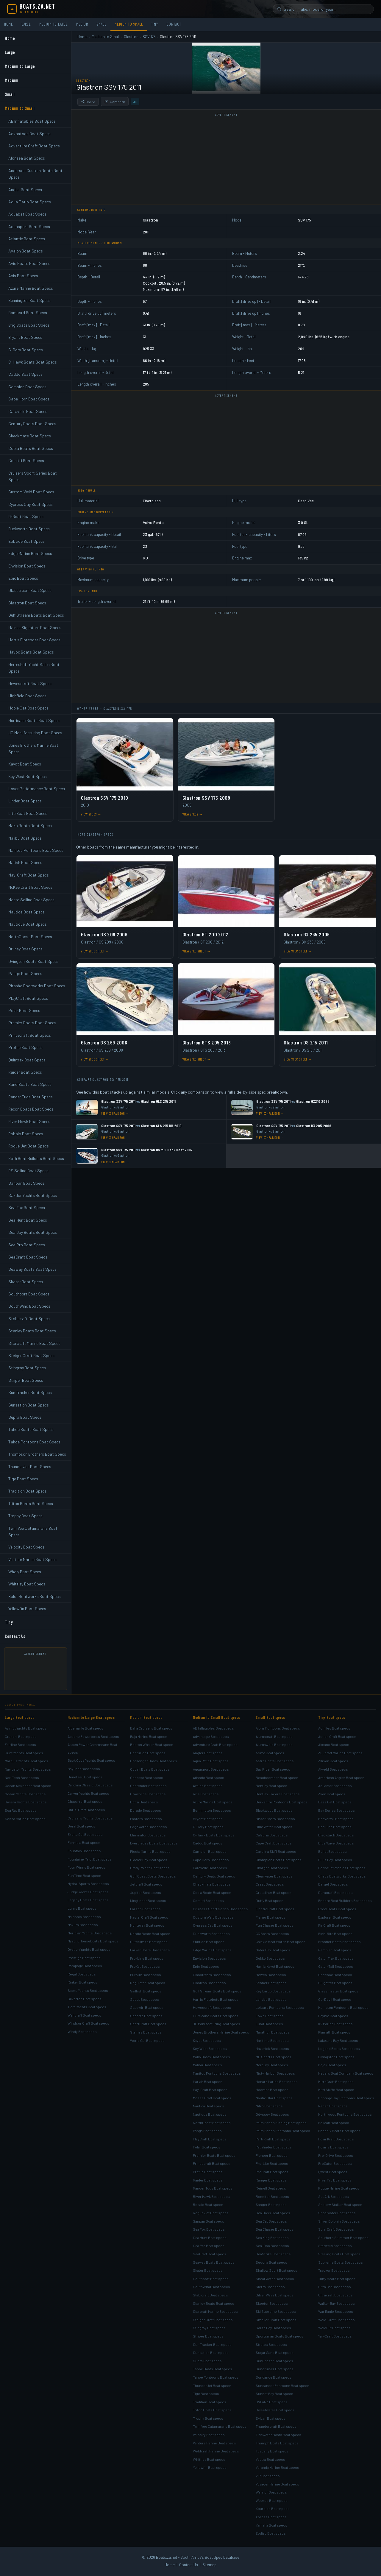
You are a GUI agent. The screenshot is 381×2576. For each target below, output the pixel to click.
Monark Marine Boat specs (277, 2081)
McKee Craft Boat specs (212, 2098)
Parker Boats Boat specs (150, 1950)
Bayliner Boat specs (84, 1768)
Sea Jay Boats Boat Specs (32, 1232)
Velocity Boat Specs (26, 1546)
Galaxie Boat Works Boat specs (280, 1941)
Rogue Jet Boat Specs (28, 1145)
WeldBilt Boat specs (334, 2328)
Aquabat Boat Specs (27, 213)
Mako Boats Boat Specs (30, 825)
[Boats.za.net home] (31, 9)
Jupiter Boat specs (145, 1892)
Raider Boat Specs (25, 1072)
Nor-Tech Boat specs (22, 1777)
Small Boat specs (270, 1717)
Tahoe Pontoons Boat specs (215, 2377)
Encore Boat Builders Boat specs (345, 1900)
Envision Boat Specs (26, 565)
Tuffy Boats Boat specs (336, 2278)
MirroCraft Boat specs (336, 2081)
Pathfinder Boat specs (274, 2147)
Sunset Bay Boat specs (274, 2393)
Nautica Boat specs (208, 2106)
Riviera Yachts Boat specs (26, 1802)
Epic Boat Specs (23, 578)
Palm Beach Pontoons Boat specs (283, 2131)
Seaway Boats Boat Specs (32, 1269)
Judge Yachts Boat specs (88, 1892)
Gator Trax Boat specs (336, 1958)
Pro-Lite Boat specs (272, 2163)
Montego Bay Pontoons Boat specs (346, 2098)
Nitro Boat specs (269, 2106)
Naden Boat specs (333, 2106)
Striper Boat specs (208, 2336)
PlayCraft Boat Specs (28, 998)
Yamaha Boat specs (271, 2525)
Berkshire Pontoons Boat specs (281, 1802)
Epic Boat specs (206, 1966)
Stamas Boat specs (146, 2032)
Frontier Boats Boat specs (339, 1941)
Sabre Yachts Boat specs (88, 1990)
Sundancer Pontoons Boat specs (282, 2385)
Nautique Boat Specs (27, 924)
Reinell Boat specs (271, 2188)
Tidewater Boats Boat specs (278, 2434)
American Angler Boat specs (341, 1777)
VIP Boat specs (268, 2476)
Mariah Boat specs (207, 2081)
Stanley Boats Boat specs (213, 2303)
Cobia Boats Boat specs (212, 1892)
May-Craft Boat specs (210, 2089)
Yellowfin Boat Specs (27, 1608)
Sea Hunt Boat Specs (27, 1219)
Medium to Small (129, 24)
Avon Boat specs (331, 1794)
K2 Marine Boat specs (335, 2024)
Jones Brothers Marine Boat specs (221, 2032)
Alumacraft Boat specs (274, 1736)
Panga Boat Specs (25, 973)
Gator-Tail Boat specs (335, 1966)
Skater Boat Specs (25, 1281)
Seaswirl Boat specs (146, 2007)
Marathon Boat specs (273, 2032)
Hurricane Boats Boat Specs (34, 720)
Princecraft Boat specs (211, 2163)
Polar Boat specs (206, 2147)
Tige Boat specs (206, 2393)
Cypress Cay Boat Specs (30, 504)
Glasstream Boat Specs (29, 590)
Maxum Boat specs (83, 1924)
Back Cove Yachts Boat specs (91, 1760)
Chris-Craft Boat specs (86, 1810)
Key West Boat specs (210, 2048)
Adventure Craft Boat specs (215, 1744)
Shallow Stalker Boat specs (340, 2204)
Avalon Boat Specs (25, 250)
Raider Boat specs (208, 2180)
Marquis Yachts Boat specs (26, 1761)
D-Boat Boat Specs (25, 516)
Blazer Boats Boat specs (275, 1818)
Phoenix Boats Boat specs (339, 2131)
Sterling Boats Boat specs (339, 2254)
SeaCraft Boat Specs (27, 1256)
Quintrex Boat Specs (27, 1059)
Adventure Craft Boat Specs (34, 145)
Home (8, 24)
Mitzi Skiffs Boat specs (336, 2089)
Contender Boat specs (148, 1785)
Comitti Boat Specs (26, 460)
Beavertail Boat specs (336, 1818)
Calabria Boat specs (272, 1835)
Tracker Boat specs (334, 2270)
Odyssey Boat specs (272, 2114)
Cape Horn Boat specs (211, 1860)
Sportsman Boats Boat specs (279, 2336)
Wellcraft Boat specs (84, 2015)
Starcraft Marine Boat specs (215, 2311)
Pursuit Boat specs (145, 1974)
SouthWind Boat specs (211, 2287)
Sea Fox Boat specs (209, 2229)
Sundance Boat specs (273, 2377)
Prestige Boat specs (84, 1958)
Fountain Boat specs (84, 1851)
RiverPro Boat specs (335, 2180)
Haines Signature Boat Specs (34, 627)
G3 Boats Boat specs (272, 1933)
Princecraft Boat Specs (29, 1035)
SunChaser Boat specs (274, 2361)
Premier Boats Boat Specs (32, 1022)
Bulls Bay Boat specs (335, 1860)
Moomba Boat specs (272, 2089)
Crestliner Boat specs (273, 1892)
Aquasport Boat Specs (29, 226)
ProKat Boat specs (145, 1966)
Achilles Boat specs (334, 1728)
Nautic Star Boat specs (274, 2098)
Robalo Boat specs (208, 2204)
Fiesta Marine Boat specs (150, 1851)
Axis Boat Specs (23, 275)
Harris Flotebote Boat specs (215, 1999)
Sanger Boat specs (271, 2204)
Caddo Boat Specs (25, 374)
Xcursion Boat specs (273, 2508)
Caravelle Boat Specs (27, 411)
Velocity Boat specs (209, 2434)
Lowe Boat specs (270, 2016)
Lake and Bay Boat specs (338, 2040)
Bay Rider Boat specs (273, 1769)
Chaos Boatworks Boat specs (342, 1876)
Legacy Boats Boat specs (88, 1900)
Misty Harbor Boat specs (275, 2073)
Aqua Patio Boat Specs (29, 201)
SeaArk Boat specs (333, 2196)
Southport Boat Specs (28, 1293)
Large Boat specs (19, 1717)
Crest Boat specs (270, 1884)
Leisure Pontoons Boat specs (280, 2007)
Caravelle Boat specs (210, 1868)
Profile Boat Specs (25, 1047)
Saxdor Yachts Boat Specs (32, 1195)
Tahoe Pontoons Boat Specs (34, 1441)
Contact (173, 24)
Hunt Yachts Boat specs (24, 1753)
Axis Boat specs (206, 1794)
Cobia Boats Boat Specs (30, 448)
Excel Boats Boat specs (337, 1909)
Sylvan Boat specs (270, 2418)
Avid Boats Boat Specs (29, 263)
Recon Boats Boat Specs (30, 1108)
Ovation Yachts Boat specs (89, 1949)
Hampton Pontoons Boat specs (343, 2007)
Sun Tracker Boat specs (212, 2344)
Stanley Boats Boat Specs (32, 1330)
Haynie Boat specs (333, 2016)
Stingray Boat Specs (27, 1367)
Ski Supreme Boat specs (276, 2311)
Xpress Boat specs (271, 2517)
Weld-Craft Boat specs (336, 2320)
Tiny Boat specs (331, 1717)
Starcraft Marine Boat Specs (34, 1343)
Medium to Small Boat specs (216, 1717)
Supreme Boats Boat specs (340, 2262)
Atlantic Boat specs (208, 1777)
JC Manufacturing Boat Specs (35, 732)
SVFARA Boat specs (272, 2402)
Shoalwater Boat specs (337, 2213)
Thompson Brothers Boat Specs (37, 1454)
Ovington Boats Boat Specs (33, 961)
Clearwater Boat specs (274, 1876)
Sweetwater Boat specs (275, 2410)
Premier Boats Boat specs (214, 2155)
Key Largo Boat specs (273, 1991)
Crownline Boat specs (148, 1794)
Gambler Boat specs (334, 1950)
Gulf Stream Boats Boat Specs (36, 615)
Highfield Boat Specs (27, 695)
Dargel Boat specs (333, 1884)
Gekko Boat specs (270, 1958)
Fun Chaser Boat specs (274, 1925)
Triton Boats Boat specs (212, 2410)
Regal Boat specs (82, 1974)
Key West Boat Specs (27, 776)
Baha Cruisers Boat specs (151, 1728)
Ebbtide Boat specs (208, 1941)
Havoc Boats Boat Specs (31, 651)
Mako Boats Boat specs (211, 2057)
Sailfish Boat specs (145, 1991)
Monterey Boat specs (147, 1925)
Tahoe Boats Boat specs (212, 2369)
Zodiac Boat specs (271, 2533)
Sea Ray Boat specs (21, 1810)
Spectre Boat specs (146, 2016)
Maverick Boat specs (272, 2048)
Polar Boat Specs (24, 1010)
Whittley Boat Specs (26, 1583)
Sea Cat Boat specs (271, 2221)
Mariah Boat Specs (25, 862)
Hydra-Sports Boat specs (88, 1883)
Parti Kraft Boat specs (273, 2139)
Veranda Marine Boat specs (277, 2467)
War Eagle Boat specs (335, 2311)
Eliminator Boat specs (148, 1835)
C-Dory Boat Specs (25, 349)
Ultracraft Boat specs (335, 2295)
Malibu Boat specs (207, 2065)
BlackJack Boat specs (336, 1835)
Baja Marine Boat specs (148, 1736)
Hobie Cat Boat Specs (28, 707)
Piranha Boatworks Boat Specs (36, 985)
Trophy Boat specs (208, 2418)
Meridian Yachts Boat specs (90, 1933)
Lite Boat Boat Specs (27, 813)
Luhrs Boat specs (82, 1908)
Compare (114, 101)
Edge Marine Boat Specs (30, 553)
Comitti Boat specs (208, 1900)
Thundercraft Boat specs (276, 2426)
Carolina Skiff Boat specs (276, 1851)
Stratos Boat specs (271, 2344)
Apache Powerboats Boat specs (93, 1736)
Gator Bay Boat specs (273, 1950)
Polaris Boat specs (333, 2147)
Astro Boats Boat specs (275, 1761)
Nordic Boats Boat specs (150, 1933)
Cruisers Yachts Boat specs (90, 1818)
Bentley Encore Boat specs (278, 1794)
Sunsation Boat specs (211, 2352)
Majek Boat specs (332, 2065)
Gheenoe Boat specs (335, 1974)
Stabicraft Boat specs (210, 2295)
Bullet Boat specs (332, 1851)
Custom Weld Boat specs (213, 1917)
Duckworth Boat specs (211, 1933)
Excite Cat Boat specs (85, 1834)
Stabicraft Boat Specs (29, 1318)
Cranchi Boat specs (21, 1736)
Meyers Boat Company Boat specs (345, 2073)
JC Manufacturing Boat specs (216, 2024)
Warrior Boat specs (271, 2492)
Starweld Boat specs (335, 2245)
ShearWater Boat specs (275, 2278)
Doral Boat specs (81, 1826)
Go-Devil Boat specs (334, 1999)
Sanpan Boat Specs (26, 1183)
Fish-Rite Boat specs (335, 1933)
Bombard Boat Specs (27, 312)
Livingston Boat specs (336, 2057)
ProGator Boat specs (335, 2163)
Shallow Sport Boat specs (276, 2270)
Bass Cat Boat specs (335, 1802)
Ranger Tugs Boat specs (212, 2188)
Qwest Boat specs (332, 2172)
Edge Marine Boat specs (212, 1950)
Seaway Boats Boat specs (214, 2262)
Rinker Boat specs (82, 1982)
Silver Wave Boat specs (274, 2295)
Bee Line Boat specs (335, 1827)
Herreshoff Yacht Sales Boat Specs (34, 667)
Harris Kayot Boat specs (275, 1966)
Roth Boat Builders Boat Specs (36, 1158)
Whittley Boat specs (209, 2459)
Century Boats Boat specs (214, 1876)
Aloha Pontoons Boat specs (278, 1728)
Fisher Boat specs (270, 1917)
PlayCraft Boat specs (210, 2139)
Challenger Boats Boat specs (153, 1761)
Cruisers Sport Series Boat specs (220, 1909)
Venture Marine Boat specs (214, 2443)
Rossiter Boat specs (272, 2196)
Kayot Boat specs (207, 2040)
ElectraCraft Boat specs (275, 1909)
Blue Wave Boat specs (336, 1843)
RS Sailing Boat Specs (28, 1170)
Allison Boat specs (333, 1761)
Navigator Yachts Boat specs (28, 1769)
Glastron (131, 36)
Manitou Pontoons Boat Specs (35, 850)
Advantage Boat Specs (29, 133)
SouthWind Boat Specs (29, 1306)
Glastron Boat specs (209, 1983)
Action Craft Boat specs (337, 1736)
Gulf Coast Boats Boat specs (153, 1876)
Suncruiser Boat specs (274, 2369)
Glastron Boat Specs (27, 602)
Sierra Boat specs (270, 2287)
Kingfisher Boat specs (148, 1900)
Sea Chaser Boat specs (274, 2229)
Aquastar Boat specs (335, 1785)
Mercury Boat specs (272, 2065)
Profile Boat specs (208, 2172)
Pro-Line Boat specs (146, 1958)
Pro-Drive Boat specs (335, 2155)
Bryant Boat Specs (25, 337)
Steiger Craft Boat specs (213, 2320)
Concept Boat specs (146, 1777)
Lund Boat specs (269, 2024)
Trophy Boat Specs (25, 1515)
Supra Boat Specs (24, 1417)
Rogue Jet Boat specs (211, 2213)
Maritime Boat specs (272, 2040)
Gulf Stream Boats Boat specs (217, 1991)
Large (26, 24)
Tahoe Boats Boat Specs (31, 1429)
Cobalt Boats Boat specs (150, 1769)
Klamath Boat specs (334, 2032)
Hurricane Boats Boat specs (215, 2016)
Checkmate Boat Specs (29, 435)
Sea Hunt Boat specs (210, 2237)
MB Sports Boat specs (273, 2057)
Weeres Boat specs (272, 2500)
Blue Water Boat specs (274, 1827)
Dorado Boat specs (145, 1810)
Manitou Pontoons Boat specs (217, 2073)
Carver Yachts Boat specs (88, 1793)
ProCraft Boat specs (272, 2172)
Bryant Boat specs (208, 1818)
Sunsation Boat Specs (28, 1404)
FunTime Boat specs (84, 1875)
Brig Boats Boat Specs (28, 325)
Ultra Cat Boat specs (334, 2287)
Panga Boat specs (207, 2131)
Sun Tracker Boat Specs (30, 1392)
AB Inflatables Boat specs (213, 1728)
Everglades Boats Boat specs (154, 1843)
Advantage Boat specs (211, 1736)
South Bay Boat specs (273, 2328)
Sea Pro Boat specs (208, 2245)
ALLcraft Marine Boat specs (340, 1753)
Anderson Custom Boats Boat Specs (35, 174)
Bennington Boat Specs (29, 300)
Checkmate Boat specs (212, 1884)
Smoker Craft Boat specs (276, 2320)
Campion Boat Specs (27, 386)
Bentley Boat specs (271, 1785)
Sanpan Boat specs (208, 2221)
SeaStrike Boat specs (273, 2254)
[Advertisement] (38, 1671)
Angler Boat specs (208, 1753)
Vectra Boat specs (270, 2459)
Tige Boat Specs (23, 1478)
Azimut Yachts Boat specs (25, 1728)
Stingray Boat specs (209, 2328)
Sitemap (209, 2564)
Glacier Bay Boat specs (148, 1860)
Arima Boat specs (270, 1753)
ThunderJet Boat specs (212, 2385)
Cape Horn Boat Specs (28, 398)
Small (101, 24)
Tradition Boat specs (209, 2402)
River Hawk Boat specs (211, 2196)
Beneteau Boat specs (85, 1777)
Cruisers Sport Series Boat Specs (32, 476)
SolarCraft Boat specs (336, 2229)
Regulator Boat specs (147, 1983)
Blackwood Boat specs (274, 1810)
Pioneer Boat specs (272, 2155)
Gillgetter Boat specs (335, 1983)
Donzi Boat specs (144, 1802)
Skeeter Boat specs (272, 2303)
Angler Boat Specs (25, 189)
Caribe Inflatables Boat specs (342, 1868)
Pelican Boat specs (333, 2122)
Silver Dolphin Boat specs (339, 2221)
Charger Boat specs (272, 1868)
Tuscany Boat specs (272, 2451)
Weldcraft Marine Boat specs (216, 2451)
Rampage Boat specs (85, 1966)
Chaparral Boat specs (85, 1801)
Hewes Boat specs (271, 1974)
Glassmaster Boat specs (338, 1991)
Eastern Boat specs (146, 1818)
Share (88, 101)
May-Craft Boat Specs (28, 874)
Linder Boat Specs (25, 800)
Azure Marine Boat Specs (30, 288)
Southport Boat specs (211, 2278)
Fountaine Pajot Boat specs (90, 1859)
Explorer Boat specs (334, 1917)
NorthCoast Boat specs (212, 2122)
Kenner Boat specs (271, 1983)
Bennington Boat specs (212, 1810)
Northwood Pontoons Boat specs (345, 2114)
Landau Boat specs (271, 1999)
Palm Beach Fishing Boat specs (281, 2122)
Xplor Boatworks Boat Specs (34, 1596)
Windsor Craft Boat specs (88, 2023)
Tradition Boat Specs (27, 1490)
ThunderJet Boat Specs (29, 1466)
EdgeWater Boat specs (148, 1827)
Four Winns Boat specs (86, 1867)
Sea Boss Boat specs (273, 2213)
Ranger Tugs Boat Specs (30, 1096)
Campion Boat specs (210, 1851)
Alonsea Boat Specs (26, 157)
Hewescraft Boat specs (212, 2007)
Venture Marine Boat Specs (32, 1559)
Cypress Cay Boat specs (212, 1925)
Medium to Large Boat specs (91, 1717)
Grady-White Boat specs (150, 1868)
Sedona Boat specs (271, 2262)
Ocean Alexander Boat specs (28, 1785)
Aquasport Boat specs (211, 1769)
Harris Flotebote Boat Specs (34, 639)
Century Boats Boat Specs (32, 423)
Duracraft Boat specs (335, 1892)
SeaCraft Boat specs (209, 2254)
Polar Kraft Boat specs (336, 2139)
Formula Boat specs (84, 1842)
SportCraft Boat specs (148, 2024)
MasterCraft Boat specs (149, 1917)
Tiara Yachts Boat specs (87, 2007)
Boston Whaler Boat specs (151, 1744)
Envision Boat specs (209, 1958)
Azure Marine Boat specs (212, 1802)
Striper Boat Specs (25, 1380)
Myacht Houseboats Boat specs (93, 1941)
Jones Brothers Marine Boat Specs (33, 748)
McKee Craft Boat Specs (30, 887)
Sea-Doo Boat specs (272, 2245)
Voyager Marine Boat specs (277, 2484)
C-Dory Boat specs (208, 1827)
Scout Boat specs (144, 1999)
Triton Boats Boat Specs (30, 1503)
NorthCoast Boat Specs (30, 936)
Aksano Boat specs (333, 1744)
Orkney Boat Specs (25, 948)
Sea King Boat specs (272, 2237)
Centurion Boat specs (147, 1753)
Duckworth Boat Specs (29, 528)
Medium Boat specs (146, 1717)
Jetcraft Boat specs (146, 1884)
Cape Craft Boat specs (274, 1843)
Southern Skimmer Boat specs (343, 2237)
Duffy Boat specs (269, 1900)
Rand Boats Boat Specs (29, 1084)
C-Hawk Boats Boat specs (214, 1835)
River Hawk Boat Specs (29, 1121)
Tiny (154, 24)
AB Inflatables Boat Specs (32, 121)
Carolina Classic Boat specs (90, 1785)
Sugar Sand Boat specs (274, 2352)
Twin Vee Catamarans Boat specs (219, 2426)
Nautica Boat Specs (26, 911)
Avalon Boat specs (208, 1785)
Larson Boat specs (145, 1909)
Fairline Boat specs (20, 1744)
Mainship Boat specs (84, 1916)
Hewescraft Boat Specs (29, 683)
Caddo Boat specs (207, 1843)
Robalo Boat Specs (25, 1133)
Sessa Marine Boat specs (25, 1818)
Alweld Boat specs (333, 1769)
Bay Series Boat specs (336, 1810)
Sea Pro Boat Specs (26, 1244)
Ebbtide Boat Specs (26, 541)
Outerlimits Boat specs (149, 1941)
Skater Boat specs (208, 2270)
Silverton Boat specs (85, 1999)
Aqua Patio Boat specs (211, 1761)
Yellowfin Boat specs (210, 2467)
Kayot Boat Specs (24, 763)
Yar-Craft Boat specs (335, 2336)
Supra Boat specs (207, 2361)
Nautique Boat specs (210, 2114)
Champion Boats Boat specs (279, 1860)
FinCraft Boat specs (334, 1925)
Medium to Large (53, 24)
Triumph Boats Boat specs (277, 2443)
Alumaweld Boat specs (274, 1744)
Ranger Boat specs (271, 2180)
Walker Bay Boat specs (336, 2303)
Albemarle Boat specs (85, 1728)
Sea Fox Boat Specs (26, 1207)
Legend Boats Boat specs (339, 2048)
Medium (82, 24)
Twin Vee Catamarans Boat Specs (32, 1531)
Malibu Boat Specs (25, 838)
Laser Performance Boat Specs (36, 788)
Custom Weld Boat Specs (31, 491)
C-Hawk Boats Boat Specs (32, 361)
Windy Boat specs (82, 2031)
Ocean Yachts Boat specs (25, 1794)
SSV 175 (149, 36)
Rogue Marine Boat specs (338, 2188)
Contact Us (15, 1636)
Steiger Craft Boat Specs (31, 1355)
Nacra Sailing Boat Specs (31, 899)
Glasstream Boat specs (212, 1974)
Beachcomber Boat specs (277, 1777)
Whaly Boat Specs (24, 1571)
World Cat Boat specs (147, 2040)
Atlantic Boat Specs (26, 238)
